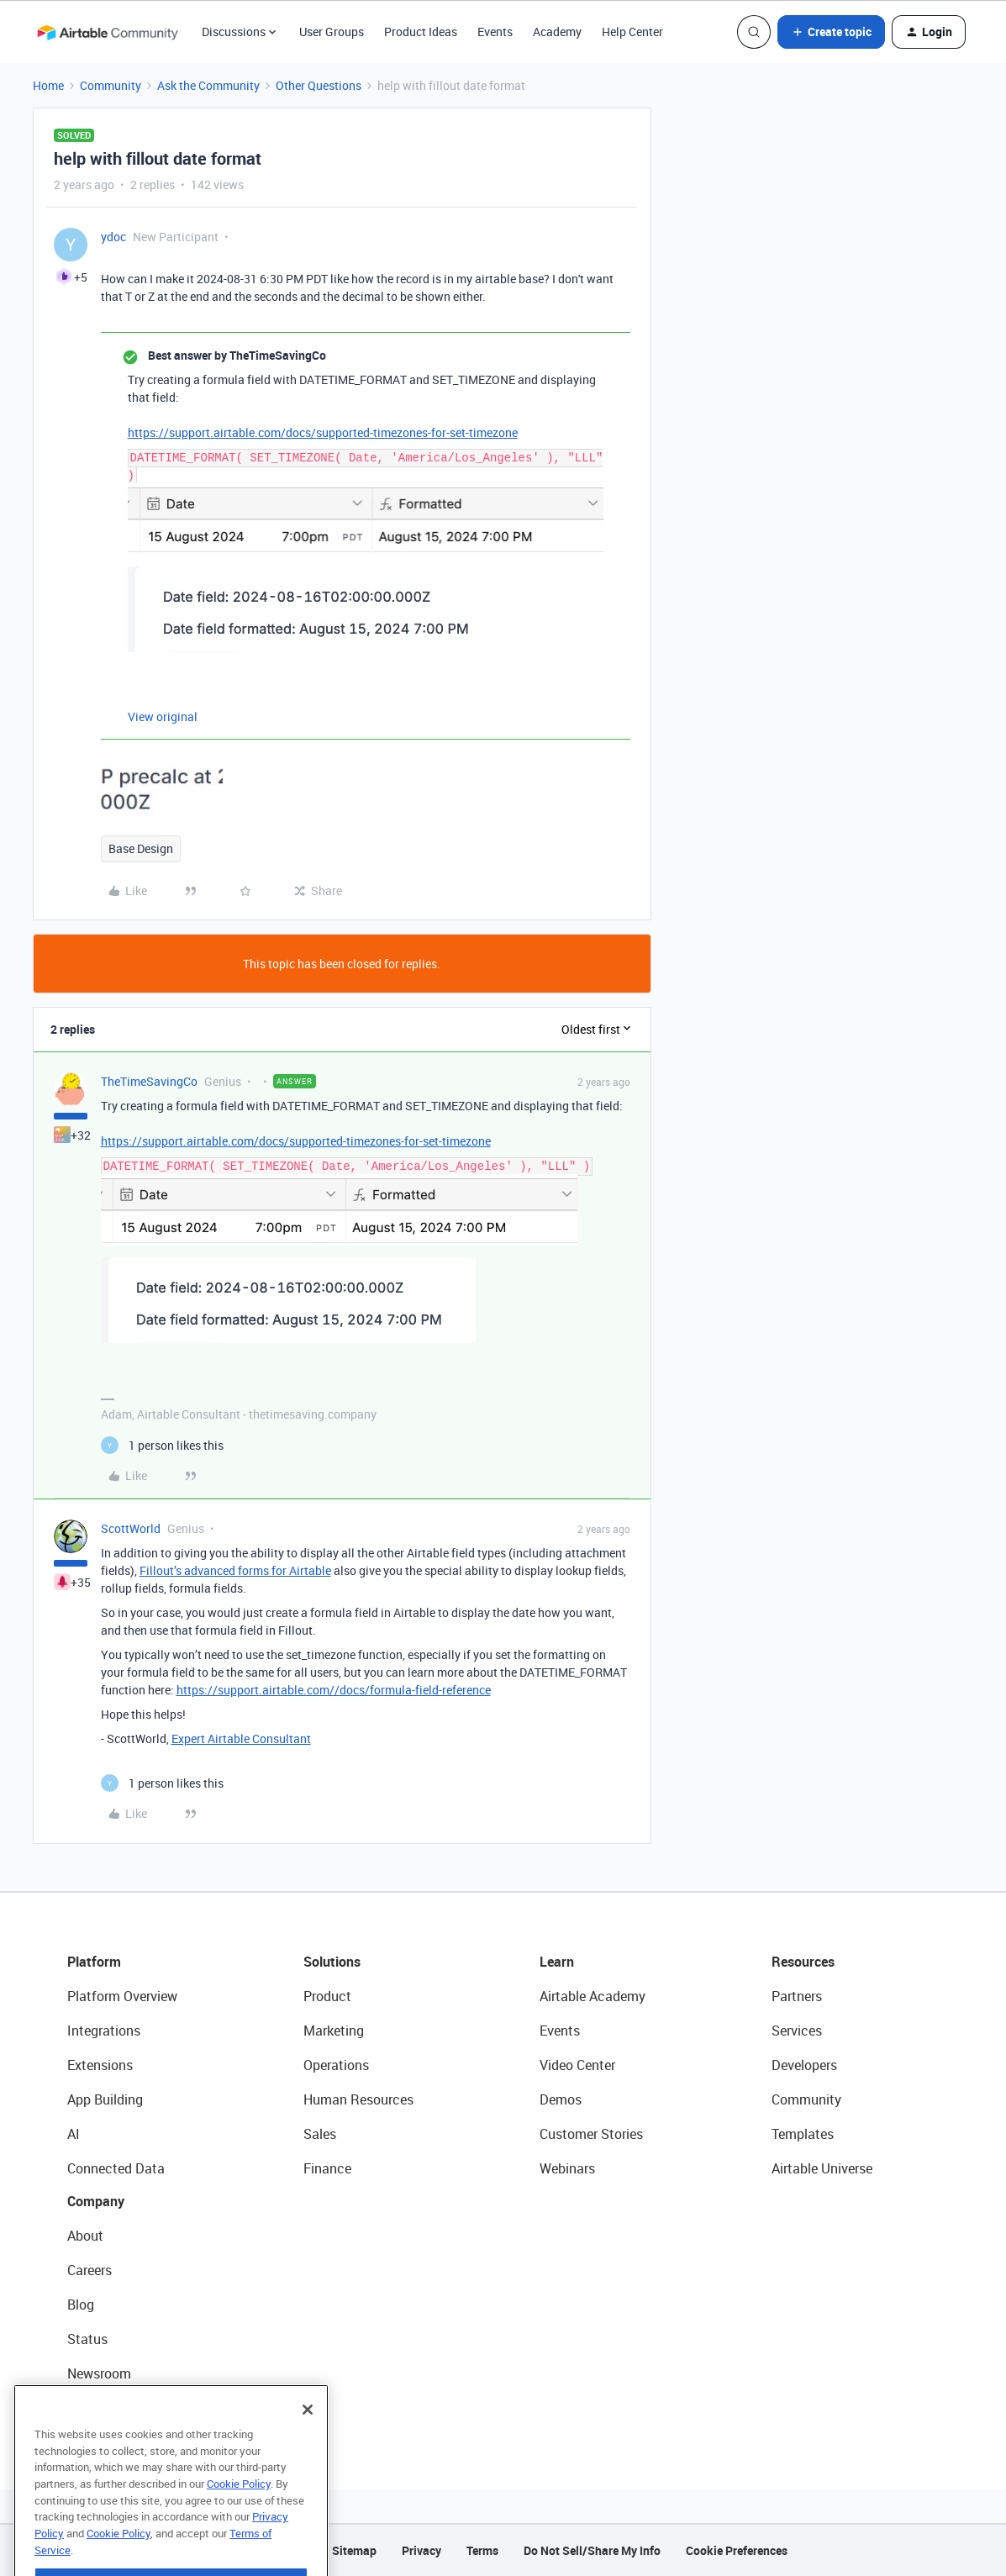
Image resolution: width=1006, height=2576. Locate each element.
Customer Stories (591, 2134)
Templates (803, 2134)
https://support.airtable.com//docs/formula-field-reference (333, 1690)
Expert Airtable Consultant (241, 1738)
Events (495, 32)
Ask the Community (208, 85)
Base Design (140, 848)
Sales (319, 2134)
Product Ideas (420, 32)
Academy (557, 32)
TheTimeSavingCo (149, 1081)
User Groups (331, 32)
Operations (336, 2065)
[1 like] (162, 1445)
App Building (105, 2099)
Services (797, 2030)
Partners (797, 1996)
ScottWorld (131, 1528)
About (85, 2235)
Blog (80, 2304)
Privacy (421, 2550)
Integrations (103, 2030)
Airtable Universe (822, 2168)
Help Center (632, 32)
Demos (561, 2099)
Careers (89, 2270)
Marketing (333, 2030)
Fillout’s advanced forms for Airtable (235, 1570)
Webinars (567, 2168)
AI (73, 2134)
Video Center (577, 2065)
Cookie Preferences (736, 2550)
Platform (94, 1961)
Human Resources (358, 2099)
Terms (482, 2550)
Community (110, 85)
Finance (327, 2168)
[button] (831, 32)
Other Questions (318, 85)
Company (95, 2201)
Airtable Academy (592, 1996)
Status (87, 2339)
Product (327, 1996)
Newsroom (99, 2373)
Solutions (332, 1961)
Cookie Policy (239, 2520)
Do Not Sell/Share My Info (592, 2550)
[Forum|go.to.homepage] (107, 32)
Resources (803, 1961)
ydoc (113, 237)
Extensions (100, 2065)
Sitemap (354, 2550)
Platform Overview (122, 1996)
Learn (557, 1961)
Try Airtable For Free (126, 2408)
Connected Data (116, 2168)
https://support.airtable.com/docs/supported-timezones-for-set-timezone (323, 432)
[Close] (307, 2446)
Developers (804, 2065)
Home (48, 85)
